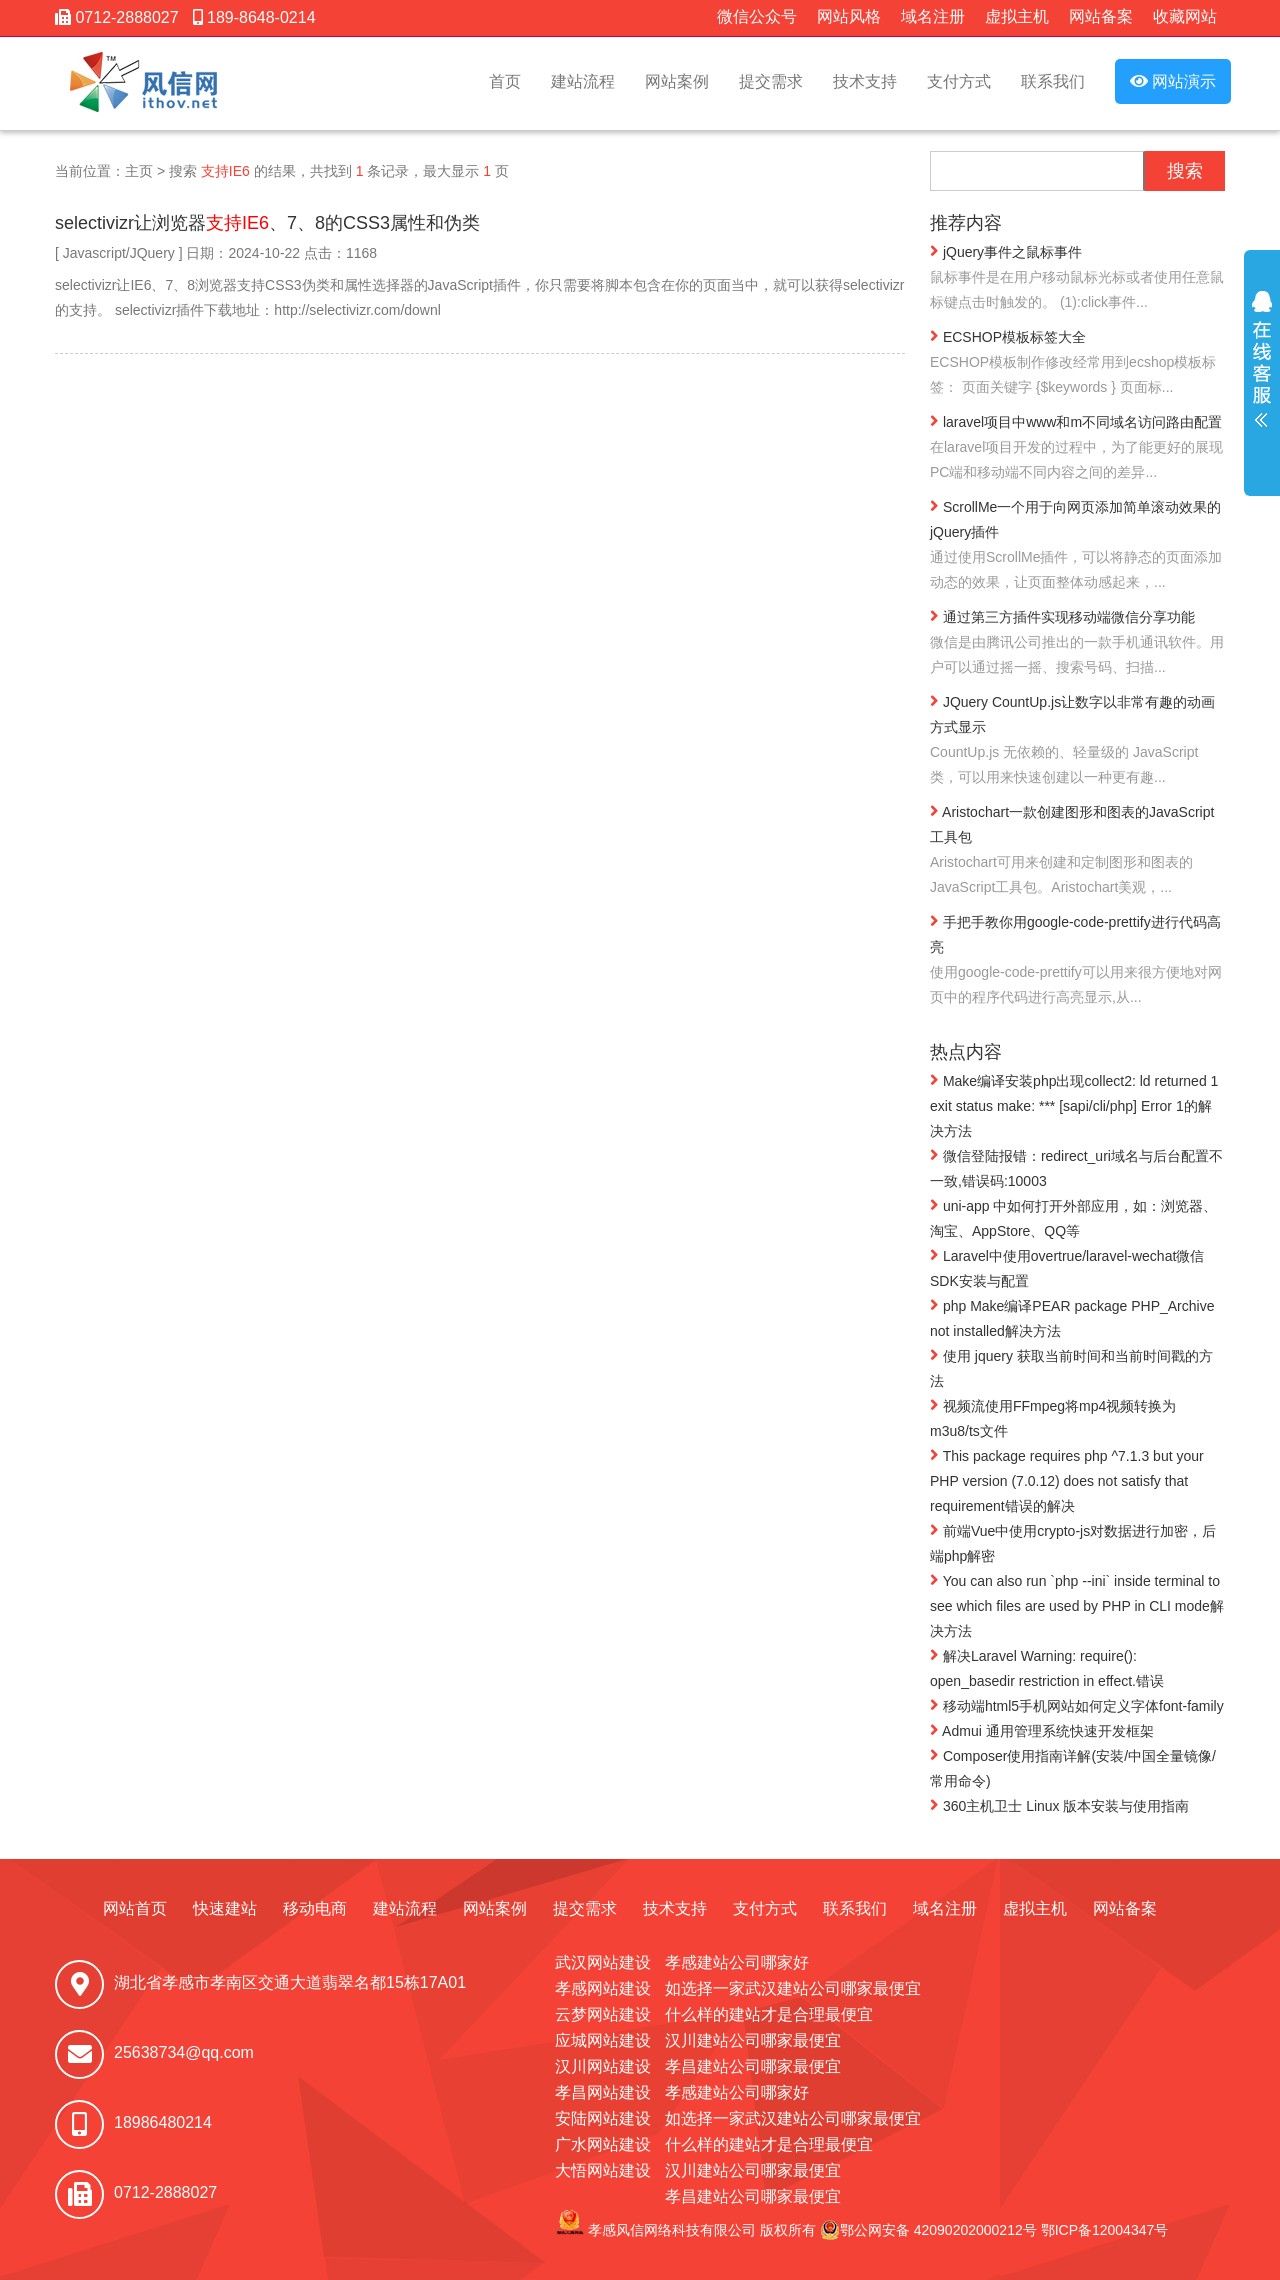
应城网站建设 (603, 2040)
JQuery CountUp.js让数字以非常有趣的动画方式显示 (1077, 741)
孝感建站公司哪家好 (737, 1962)
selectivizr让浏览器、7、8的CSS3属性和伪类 (267, 223)
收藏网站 (1185, 16)
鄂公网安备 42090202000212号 (928, 2230)
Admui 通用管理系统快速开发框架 (1042, 1730)
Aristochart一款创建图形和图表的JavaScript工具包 (1077, 851)
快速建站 (225, 1908)
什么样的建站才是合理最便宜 (769, 2014)
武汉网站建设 (603, 1962)
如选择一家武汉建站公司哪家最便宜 (793, 1988)
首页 (505, 81)
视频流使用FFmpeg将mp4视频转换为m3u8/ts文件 (1053, 1417)
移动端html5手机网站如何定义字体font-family (1077, 1705)
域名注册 (933, 16)
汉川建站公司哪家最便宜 (753, 2040)
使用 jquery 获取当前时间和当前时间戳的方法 (1071, 1367)
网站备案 (1101, 16)
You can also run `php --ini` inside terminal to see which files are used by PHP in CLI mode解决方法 (1077, 1605)
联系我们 (1053, 81)
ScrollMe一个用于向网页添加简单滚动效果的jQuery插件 (1077, 546)
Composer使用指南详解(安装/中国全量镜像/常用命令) (1073, 1767)
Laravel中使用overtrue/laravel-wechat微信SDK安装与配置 (1067, 1267)
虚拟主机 (1017, 16)
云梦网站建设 (603, 2014)
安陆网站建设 (603, 2118)
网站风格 (849, 16)
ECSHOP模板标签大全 (1077, 363)
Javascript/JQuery (119, 253)
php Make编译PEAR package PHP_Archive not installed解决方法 (1072, 1317)
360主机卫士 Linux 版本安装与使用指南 (1060, 1805)
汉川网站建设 (603, 2066)
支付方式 (959, 81)
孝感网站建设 (603, 1988)
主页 (139, 171)
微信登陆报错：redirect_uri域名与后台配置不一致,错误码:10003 (1076, 1167)
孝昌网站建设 (603, 2092)
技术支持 (865, 81)
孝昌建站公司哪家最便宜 (753, 2066)
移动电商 (315, 1908)
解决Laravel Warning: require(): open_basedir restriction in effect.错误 (1047, 1667)
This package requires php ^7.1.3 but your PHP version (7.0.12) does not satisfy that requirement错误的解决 (1067, 1480)
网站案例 (677, 81)
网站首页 (135, 1908)
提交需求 (771, 81)
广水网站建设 (603, 2144)
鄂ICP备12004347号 (1105, 2230)
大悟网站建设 (603, 2170)
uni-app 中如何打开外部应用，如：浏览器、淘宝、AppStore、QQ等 (1073, 1217)
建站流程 (583, 81)
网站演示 (1173, 81)
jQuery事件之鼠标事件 (1077, 278)
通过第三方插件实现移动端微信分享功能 (1077, 643)
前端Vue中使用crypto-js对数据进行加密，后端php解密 (1073, 1542)
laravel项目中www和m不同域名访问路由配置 (1077, 448)
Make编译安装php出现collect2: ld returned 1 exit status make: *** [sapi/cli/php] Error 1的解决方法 (1074, 1105)
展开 (1262, 372)
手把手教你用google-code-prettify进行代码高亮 (1077, 961)
